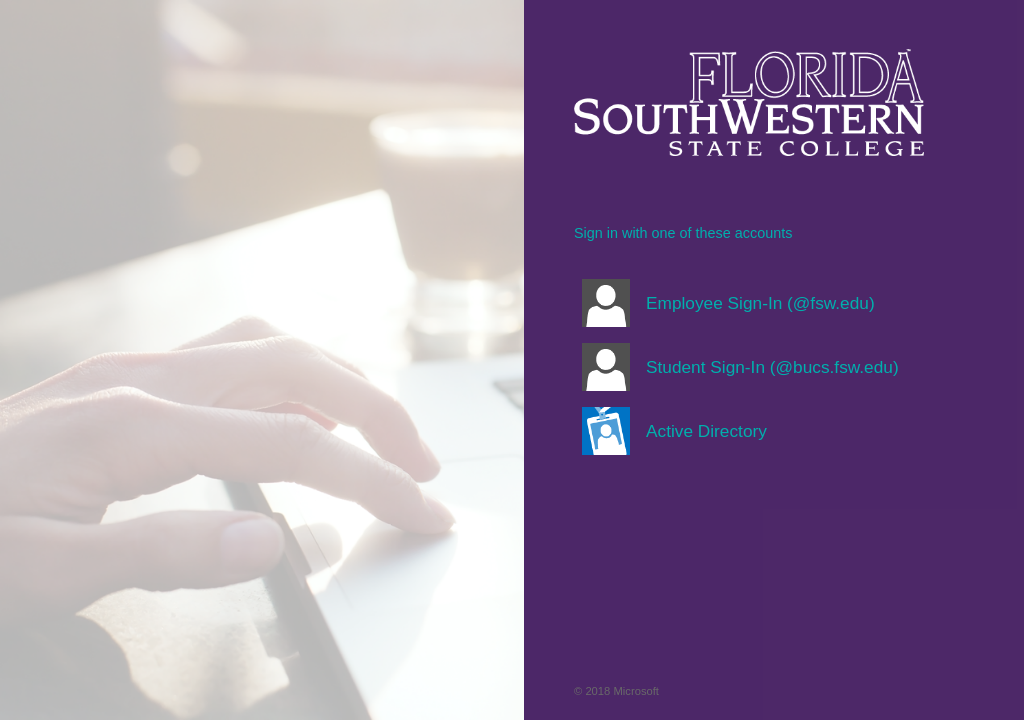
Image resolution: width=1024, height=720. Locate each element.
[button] (749, 303)
